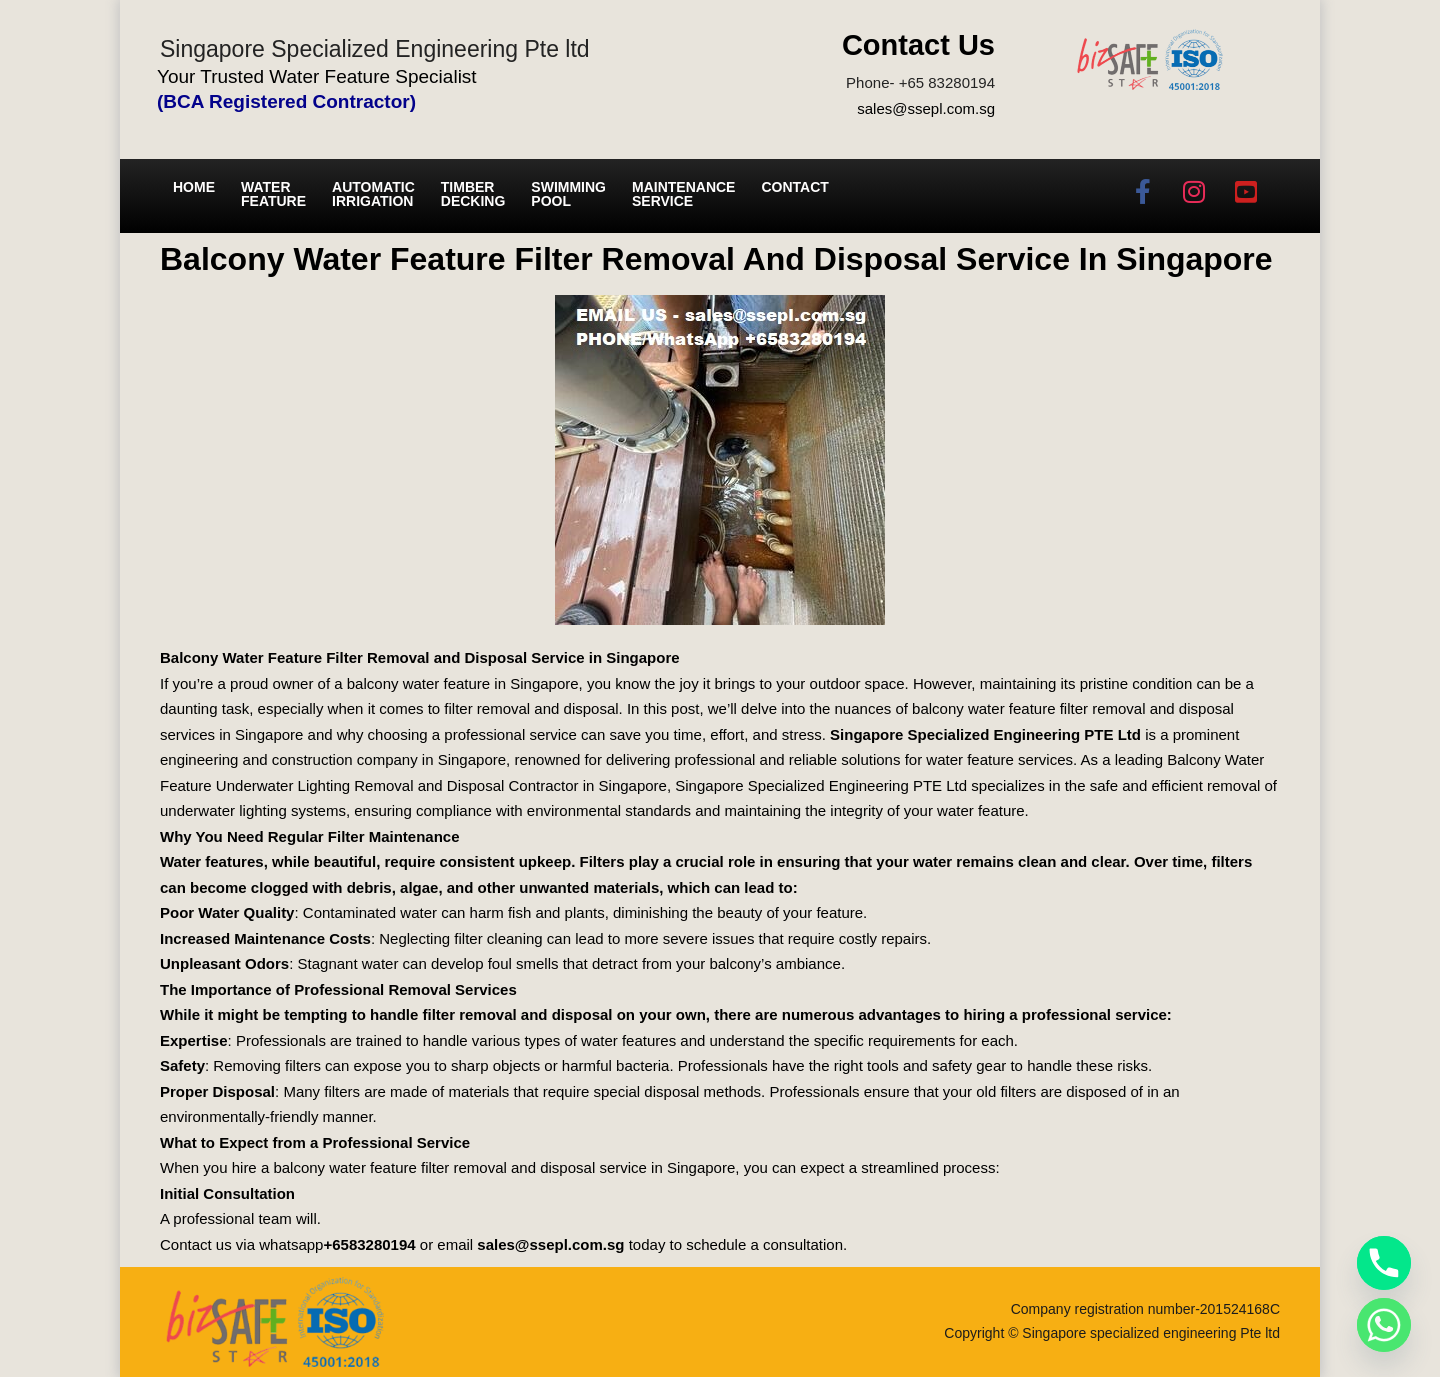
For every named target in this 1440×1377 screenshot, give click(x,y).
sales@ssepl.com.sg (926, 108)
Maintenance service (683, 194)
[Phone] (1384, 1263)
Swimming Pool (568, 194)
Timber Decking (473, 194)
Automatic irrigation (373, 194)
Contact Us (918, 45)
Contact (794, 187)
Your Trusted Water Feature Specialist (317, 76)
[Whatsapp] (1384, 1325)
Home (194, 187)
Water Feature (273, 194)
